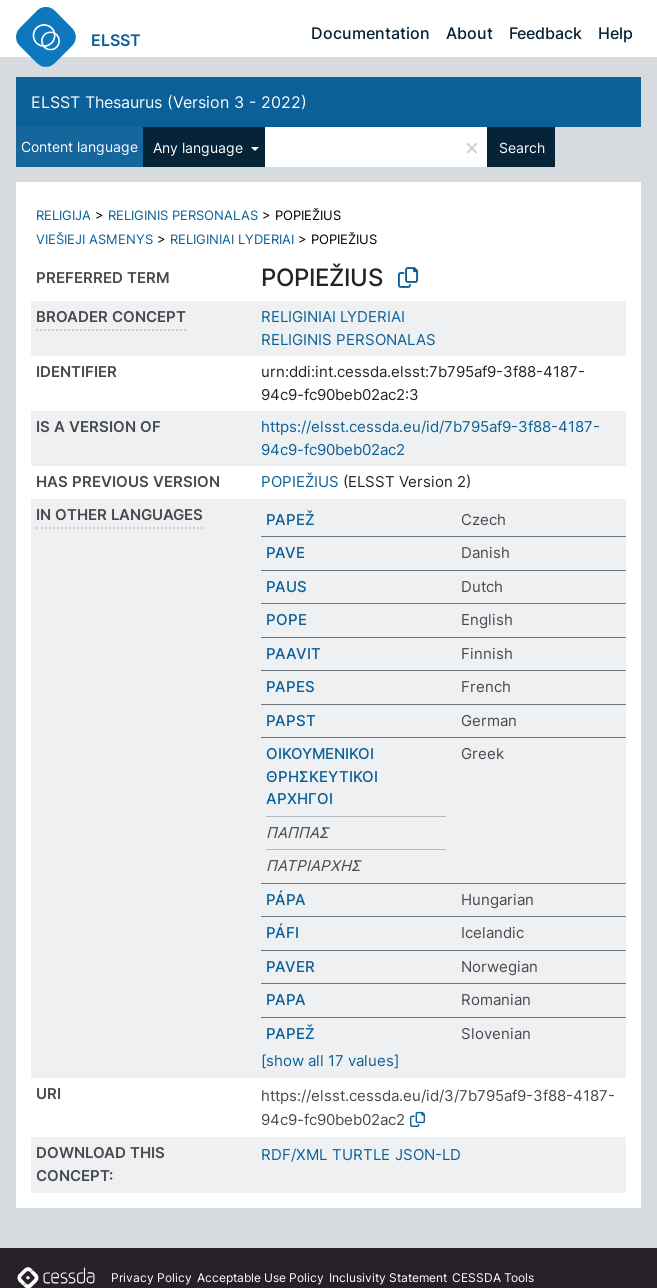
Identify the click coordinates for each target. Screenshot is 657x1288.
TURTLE (361, 1154)
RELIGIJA (63, 215)
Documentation (370, 33)
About (469, 33)
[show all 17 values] (330, 1060)
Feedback (545, 33)
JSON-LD (428, 1154)
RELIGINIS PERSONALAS (183, 215)
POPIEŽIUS (300, 481)
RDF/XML (294, 1154)
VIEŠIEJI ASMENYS (94, 239)
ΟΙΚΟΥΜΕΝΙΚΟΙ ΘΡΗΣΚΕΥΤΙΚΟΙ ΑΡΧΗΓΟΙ (322, 776)
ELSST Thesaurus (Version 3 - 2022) (169, 102)
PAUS (286, 586)
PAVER (290, 966)
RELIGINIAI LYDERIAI (232, 239)
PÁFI (282, 932)
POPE (286, 619)
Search (522, 147)
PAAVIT (293, 653)
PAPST (291, 720)
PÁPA (286, 899)
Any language (200, 147)
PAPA (286, 999)
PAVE (285, 552)
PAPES (290, 686)
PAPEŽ (290, 519)
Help (615, 33)
